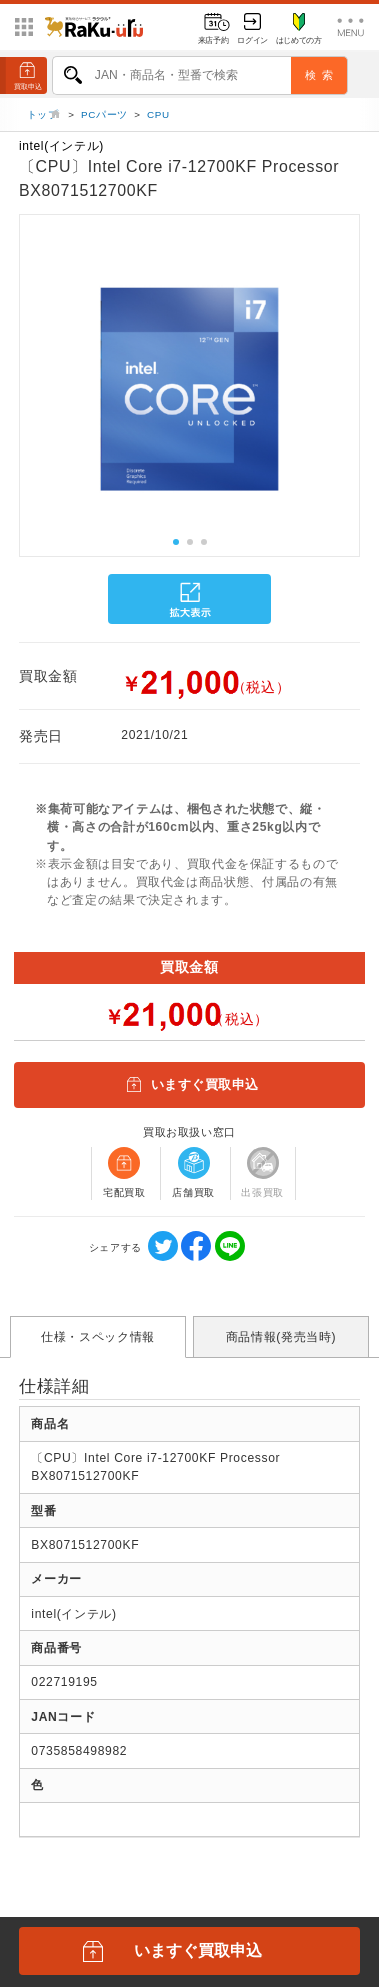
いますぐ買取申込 (189, 1090)
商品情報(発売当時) (281, 1341)
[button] (19, 394)
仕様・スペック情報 (98, 1341)
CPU (158, 118)
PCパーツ (104, 118)
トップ (44, 118)
